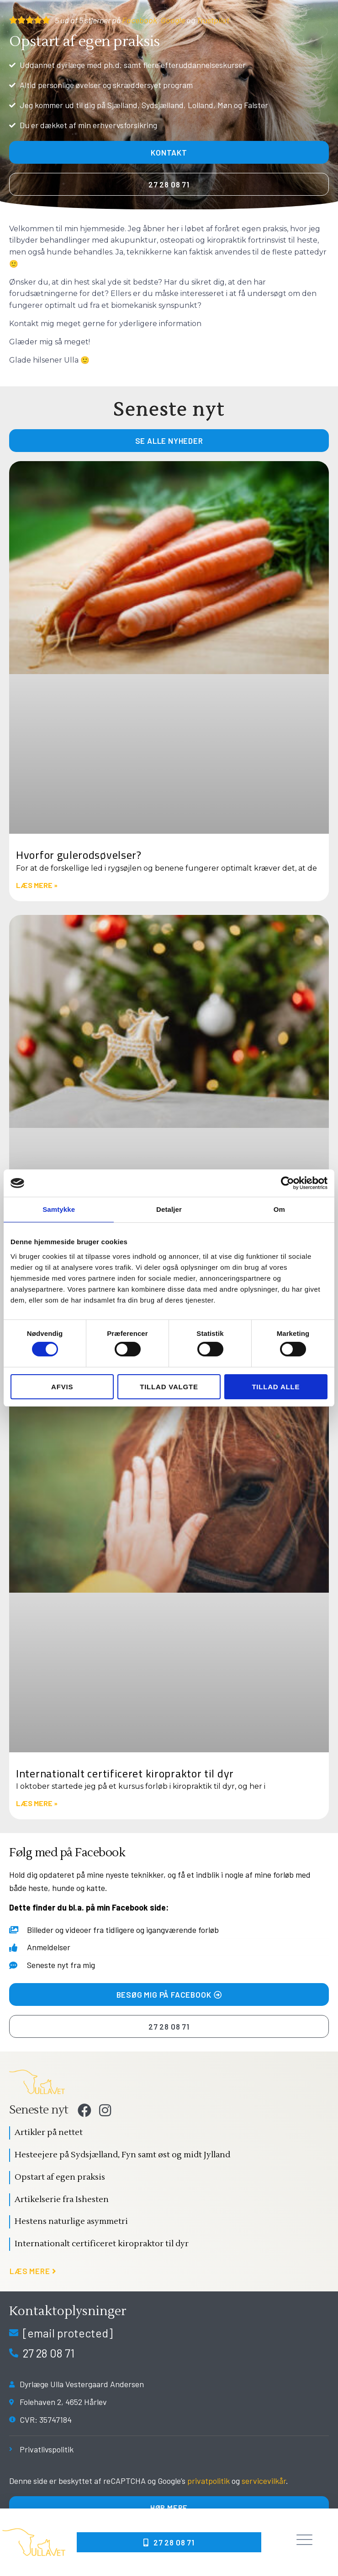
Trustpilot (212, 20)
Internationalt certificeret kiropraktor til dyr (125, 1773)
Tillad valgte (169, 1387)
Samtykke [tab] (58, 1209)
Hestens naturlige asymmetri (71, 2221)
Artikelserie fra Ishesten (62, 2199)
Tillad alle (276, 1387)
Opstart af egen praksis (60, 2177)
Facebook (139, 20)
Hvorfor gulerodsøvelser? (79, 855)
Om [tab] (279, 1209)
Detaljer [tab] (169, 1209)
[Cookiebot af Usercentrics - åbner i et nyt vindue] (287, 1183)
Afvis (62, 1387)
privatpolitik (208, 2481)
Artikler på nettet (49, 2132)
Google (173, 20)
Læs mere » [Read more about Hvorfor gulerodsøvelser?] (37, 885)
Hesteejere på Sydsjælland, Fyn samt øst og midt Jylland (122, 2155)
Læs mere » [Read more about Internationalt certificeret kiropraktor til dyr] (37, 1803)
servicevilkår (264, 2481)
